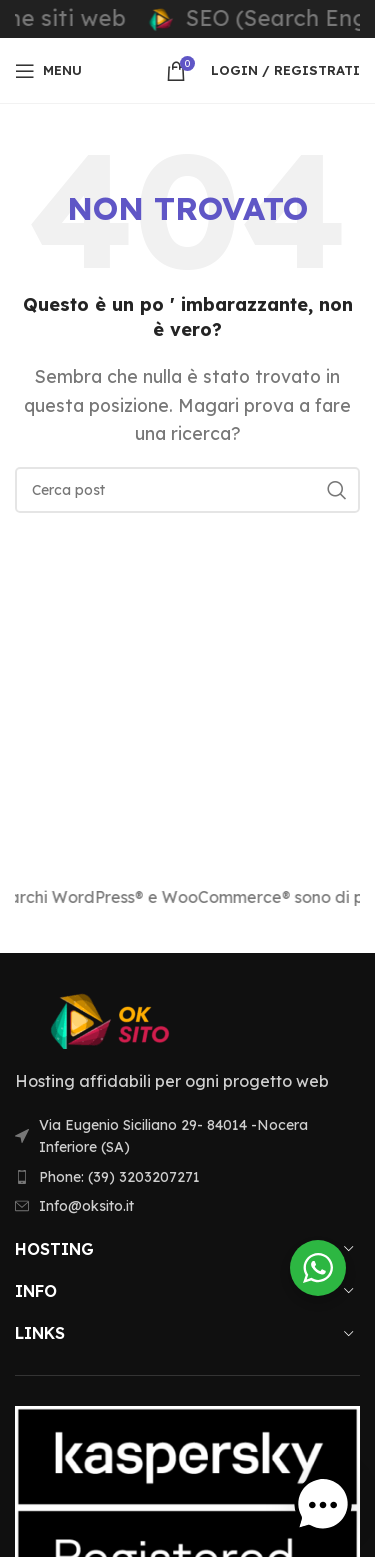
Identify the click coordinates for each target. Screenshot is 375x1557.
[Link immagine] (125, 1019)
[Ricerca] (187, 490)
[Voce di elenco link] (187, 1177)
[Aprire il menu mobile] (48, 71)
